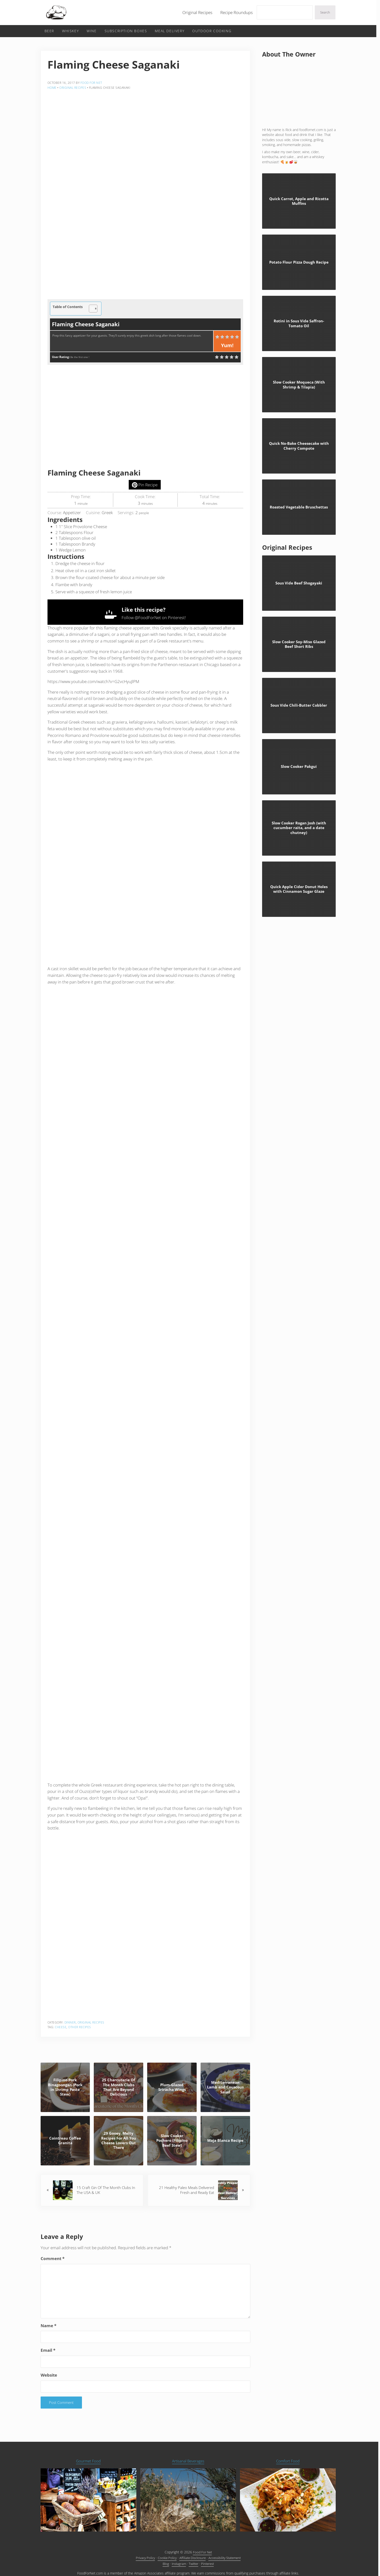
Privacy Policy (142, 2556)
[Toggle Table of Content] (93, 320)
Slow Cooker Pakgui (298, 781)
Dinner (73, 2017)
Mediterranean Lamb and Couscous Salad (225, 2085)
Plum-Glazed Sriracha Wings (172, 2085)
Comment (52, 2256)
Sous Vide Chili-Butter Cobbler (299, 720)
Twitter (193, 2561)
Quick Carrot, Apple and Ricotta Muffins (299, 216)
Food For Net (202, 2550)
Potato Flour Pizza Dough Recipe (299, 277)
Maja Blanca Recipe (225, 2138)
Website (49, 2373)
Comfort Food (288, 2459)
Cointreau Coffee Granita (65, 2138)
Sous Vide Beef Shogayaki (299, 598)
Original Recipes (75, 105)
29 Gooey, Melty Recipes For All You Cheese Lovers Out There (119, 2138)
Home (54, 105)
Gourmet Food (88, 2459)
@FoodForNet (148, 632)
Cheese (63, 2022)
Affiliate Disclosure (191, 2556)
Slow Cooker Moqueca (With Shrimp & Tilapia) (299, 399)
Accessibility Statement (226, 2556)
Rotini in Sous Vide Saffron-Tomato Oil (299, 338)
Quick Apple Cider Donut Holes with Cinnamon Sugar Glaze (298, 904)
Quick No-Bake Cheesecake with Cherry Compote (298, 461)
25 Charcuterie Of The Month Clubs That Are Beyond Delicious (118, 2085)
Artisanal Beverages (188, 2459)
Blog (164, 2561)
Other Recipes (82, 2022)
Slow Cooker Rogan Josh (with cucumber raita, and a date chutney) (299, 843)
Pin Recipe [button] (145, 496)
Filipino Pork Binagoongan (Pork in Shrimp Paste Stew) (65, 2085)
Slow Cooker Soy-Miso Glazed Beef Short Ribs (299, 659)
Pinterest (209, 2561)
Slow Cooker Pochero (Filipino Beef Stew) (172, 2138)
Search (325, 20)
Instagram (178, 2561)
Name (48, 2323)
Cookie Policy (165, 2556)
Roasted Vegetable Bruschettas (299, 522)
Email (48, 2348)
